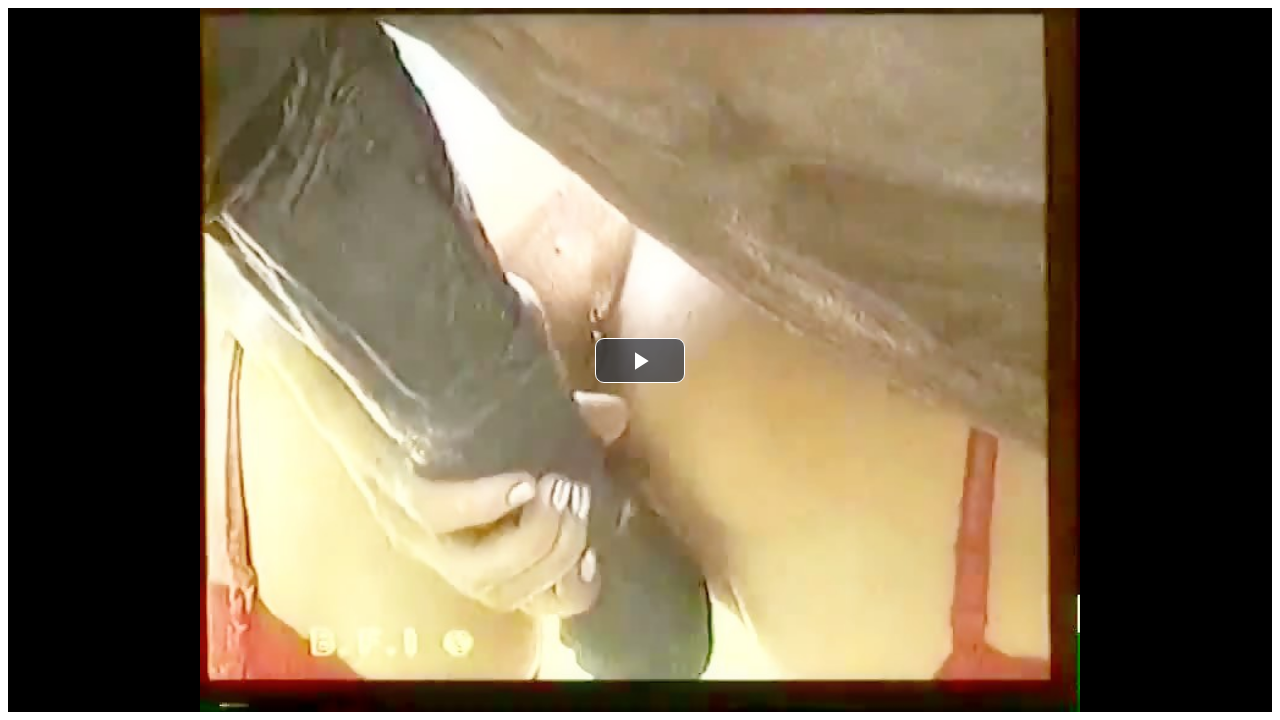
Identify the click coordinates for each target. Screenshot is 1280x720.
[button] (640, 360)
